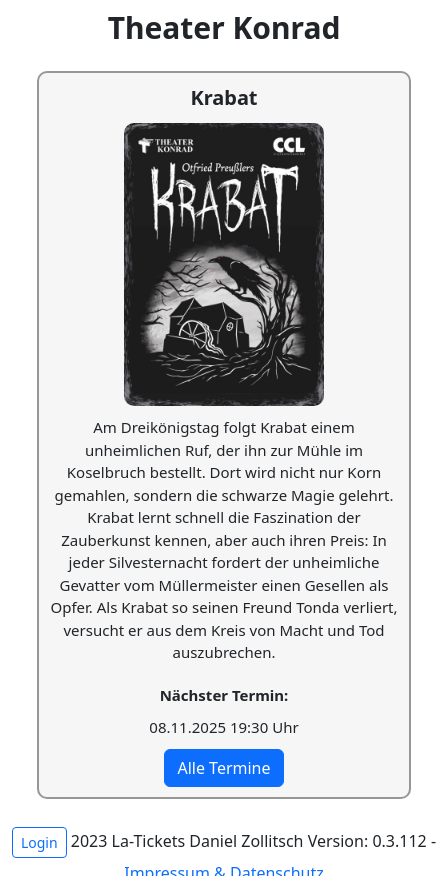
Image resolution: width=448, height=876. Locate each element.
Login (39, 842)
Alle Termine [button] (223, 768)
